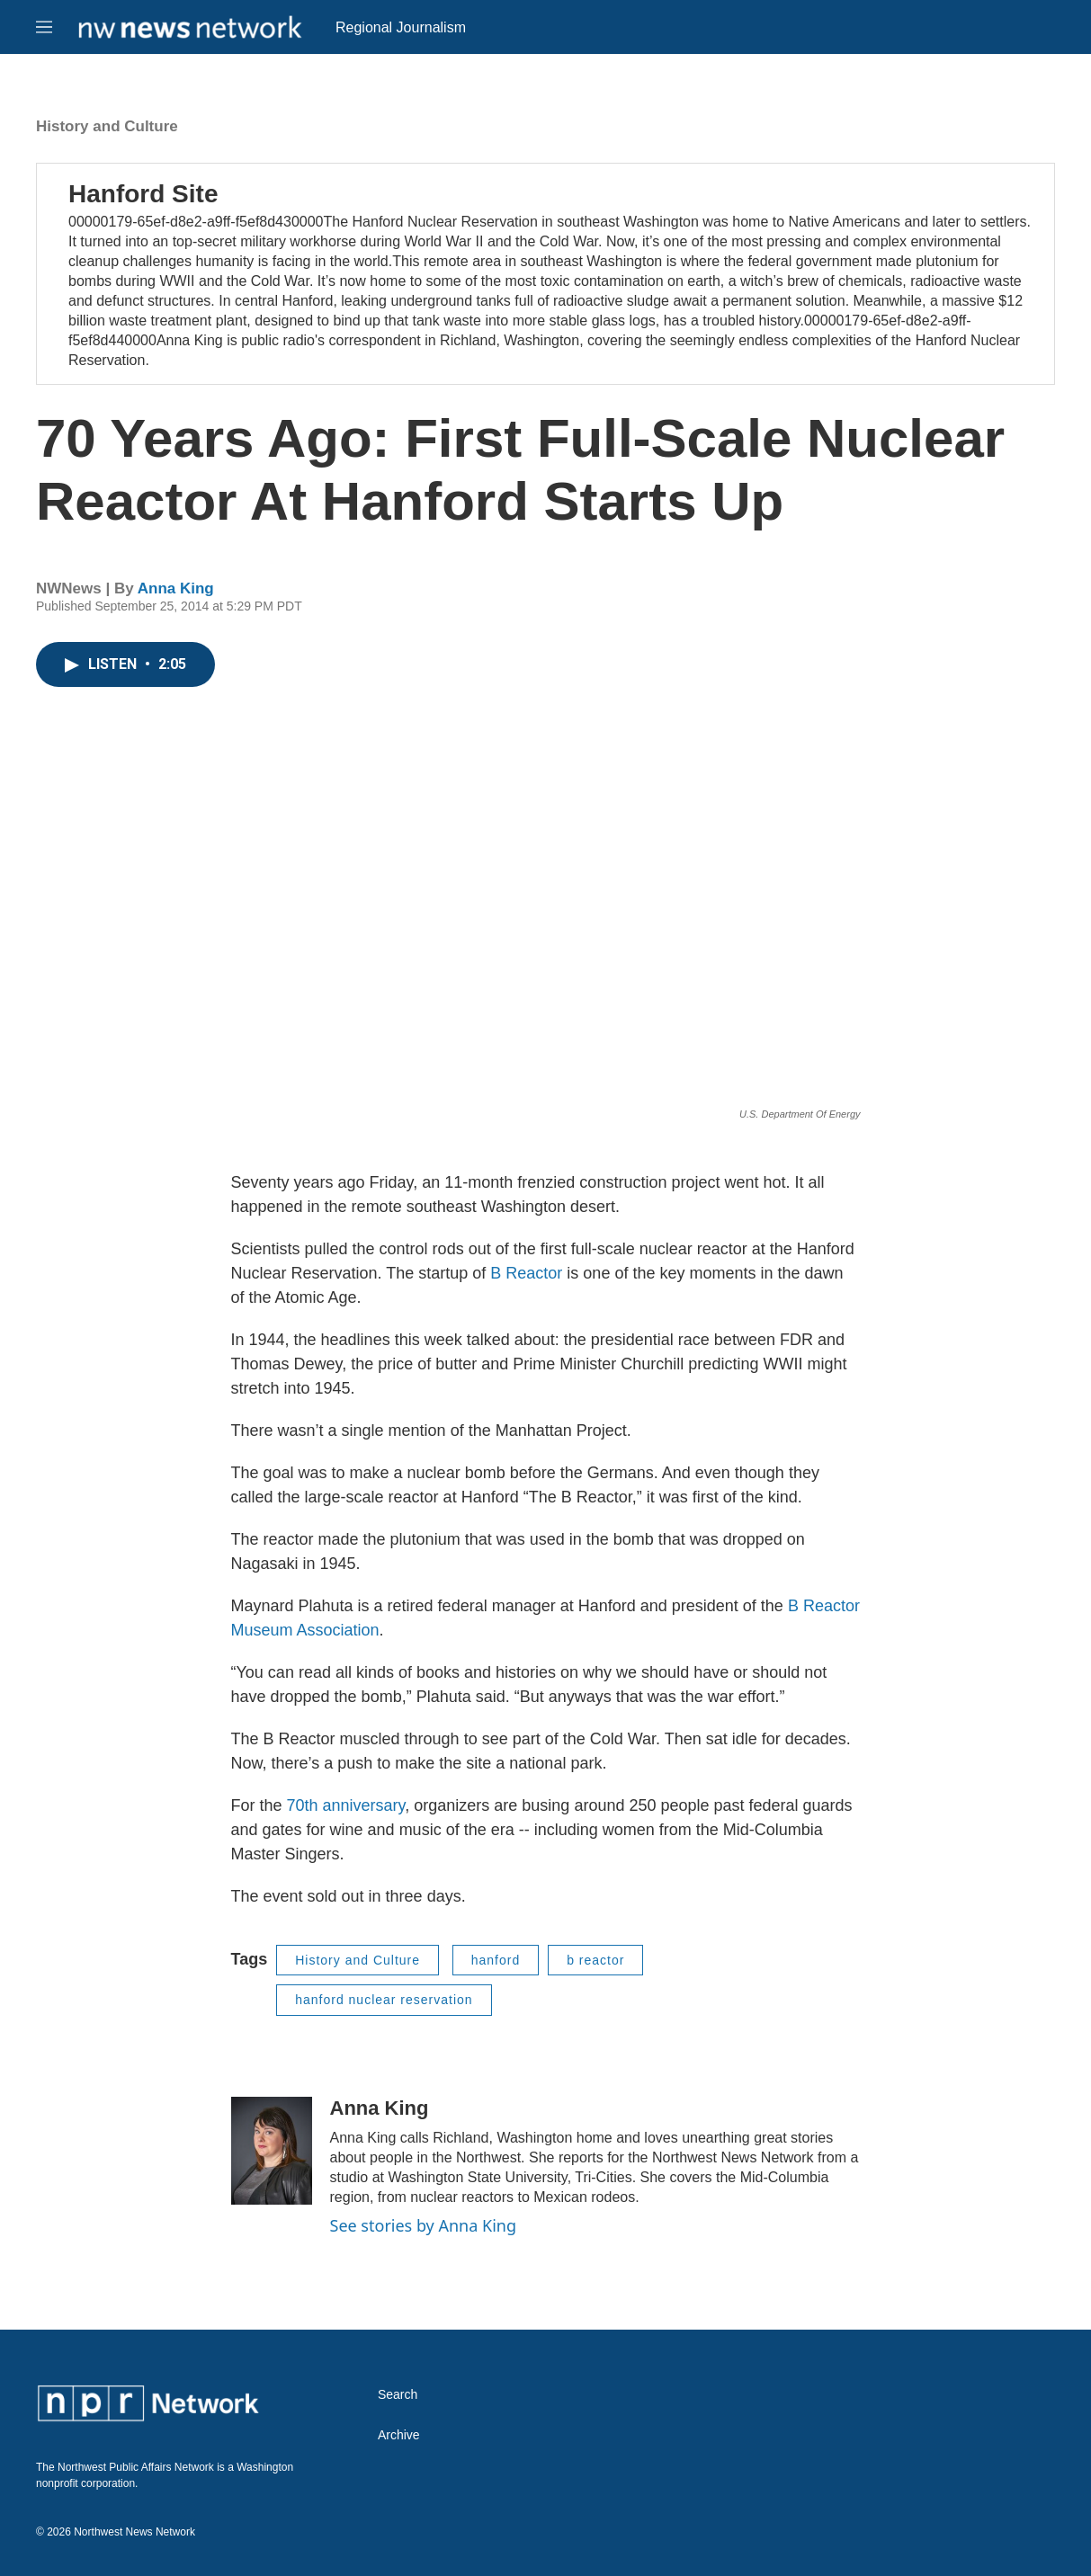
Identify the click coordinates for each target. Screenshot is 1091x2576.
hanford (495, 1960)
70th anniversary (346, 1805)
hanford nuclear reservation (383, 1999)
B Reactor (526, 1273)
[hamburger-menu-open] (44, 27)
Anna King (176, 588)
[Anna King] (271, 2151)
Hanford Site (143, 194)
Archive (399, 2435)
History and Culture (107, 126)
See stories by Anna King (423, 2225)
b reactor (595, 1960)
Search (397, 2395)
